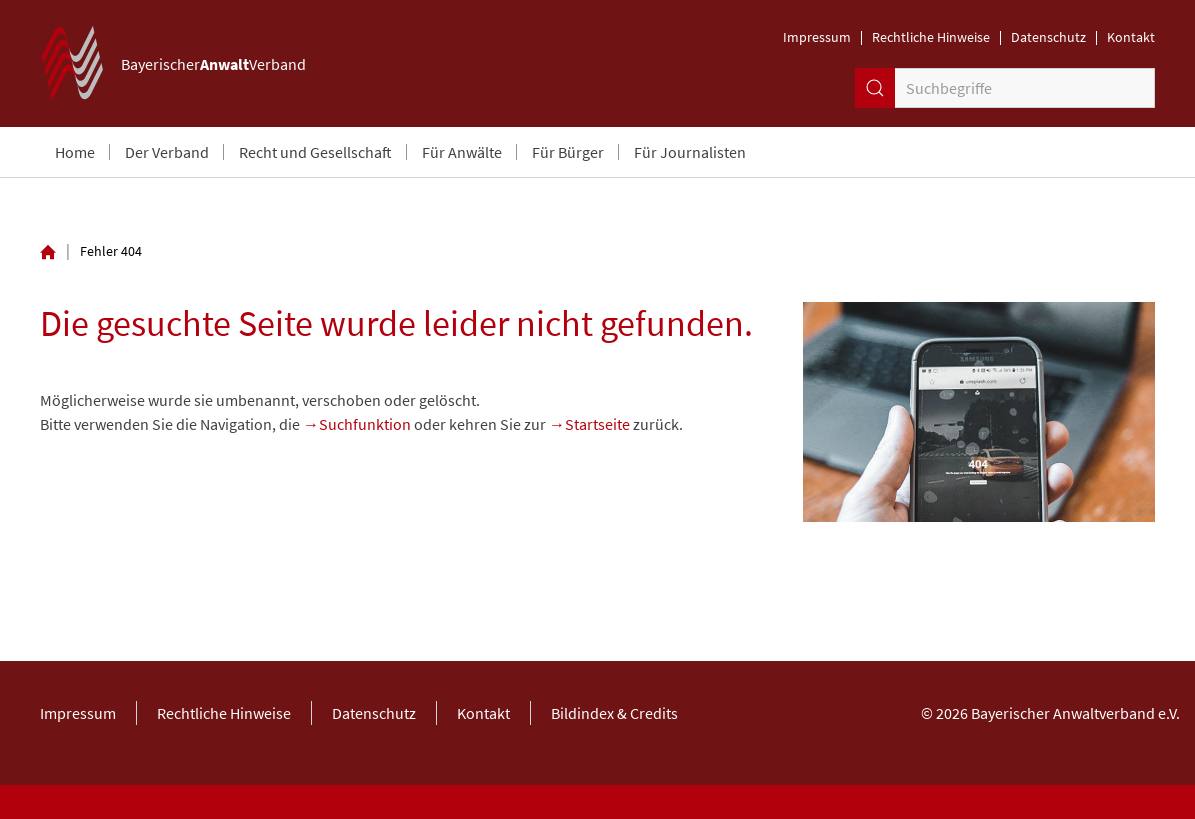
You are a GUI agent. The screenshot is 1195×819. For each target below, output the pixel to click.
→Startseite (589, 424)
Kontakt (1131, 37)
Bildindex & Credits (614, 713)
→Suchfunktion (357, 424)
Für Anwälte (462, 152)
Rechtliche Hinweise (931, 37)
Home (75, 152)
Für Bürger (568, 152)
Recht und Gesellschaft (315, 152)
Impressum (817, 37)
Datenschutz (1048, 37)
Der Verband (167, 152)
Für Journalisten (690, 152)
